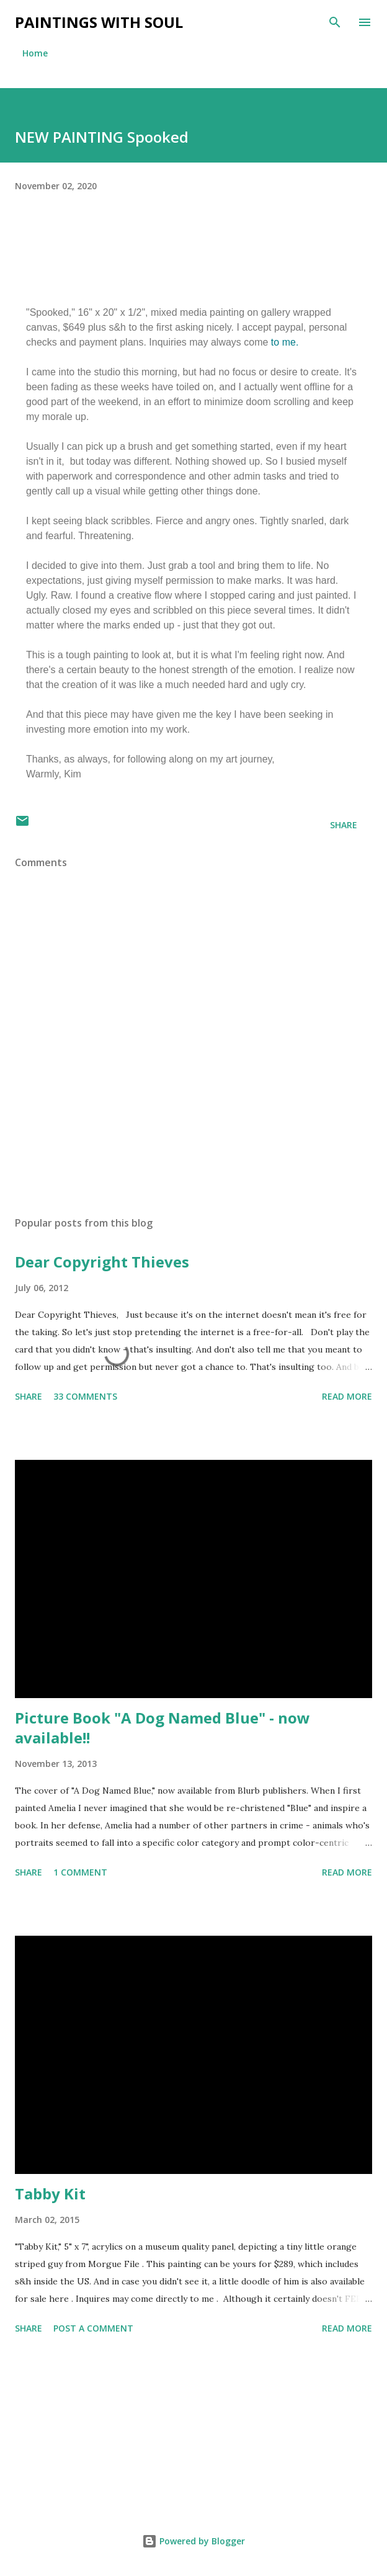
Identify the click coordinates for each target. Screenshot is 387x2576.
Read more (347, 1396)
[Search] (334, 22)
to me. (284, 342)
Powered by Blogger (193, 2541)
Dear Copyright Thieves (102, 1261)
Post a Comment (93, 2328)
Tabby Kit (50, 2193)
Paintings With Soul (99, 22)
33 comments (85, 1396)
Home (35, 53)
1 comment (80, 1872)
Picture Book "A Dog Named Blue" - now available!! (162, 1727)
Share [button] (343, 825)
